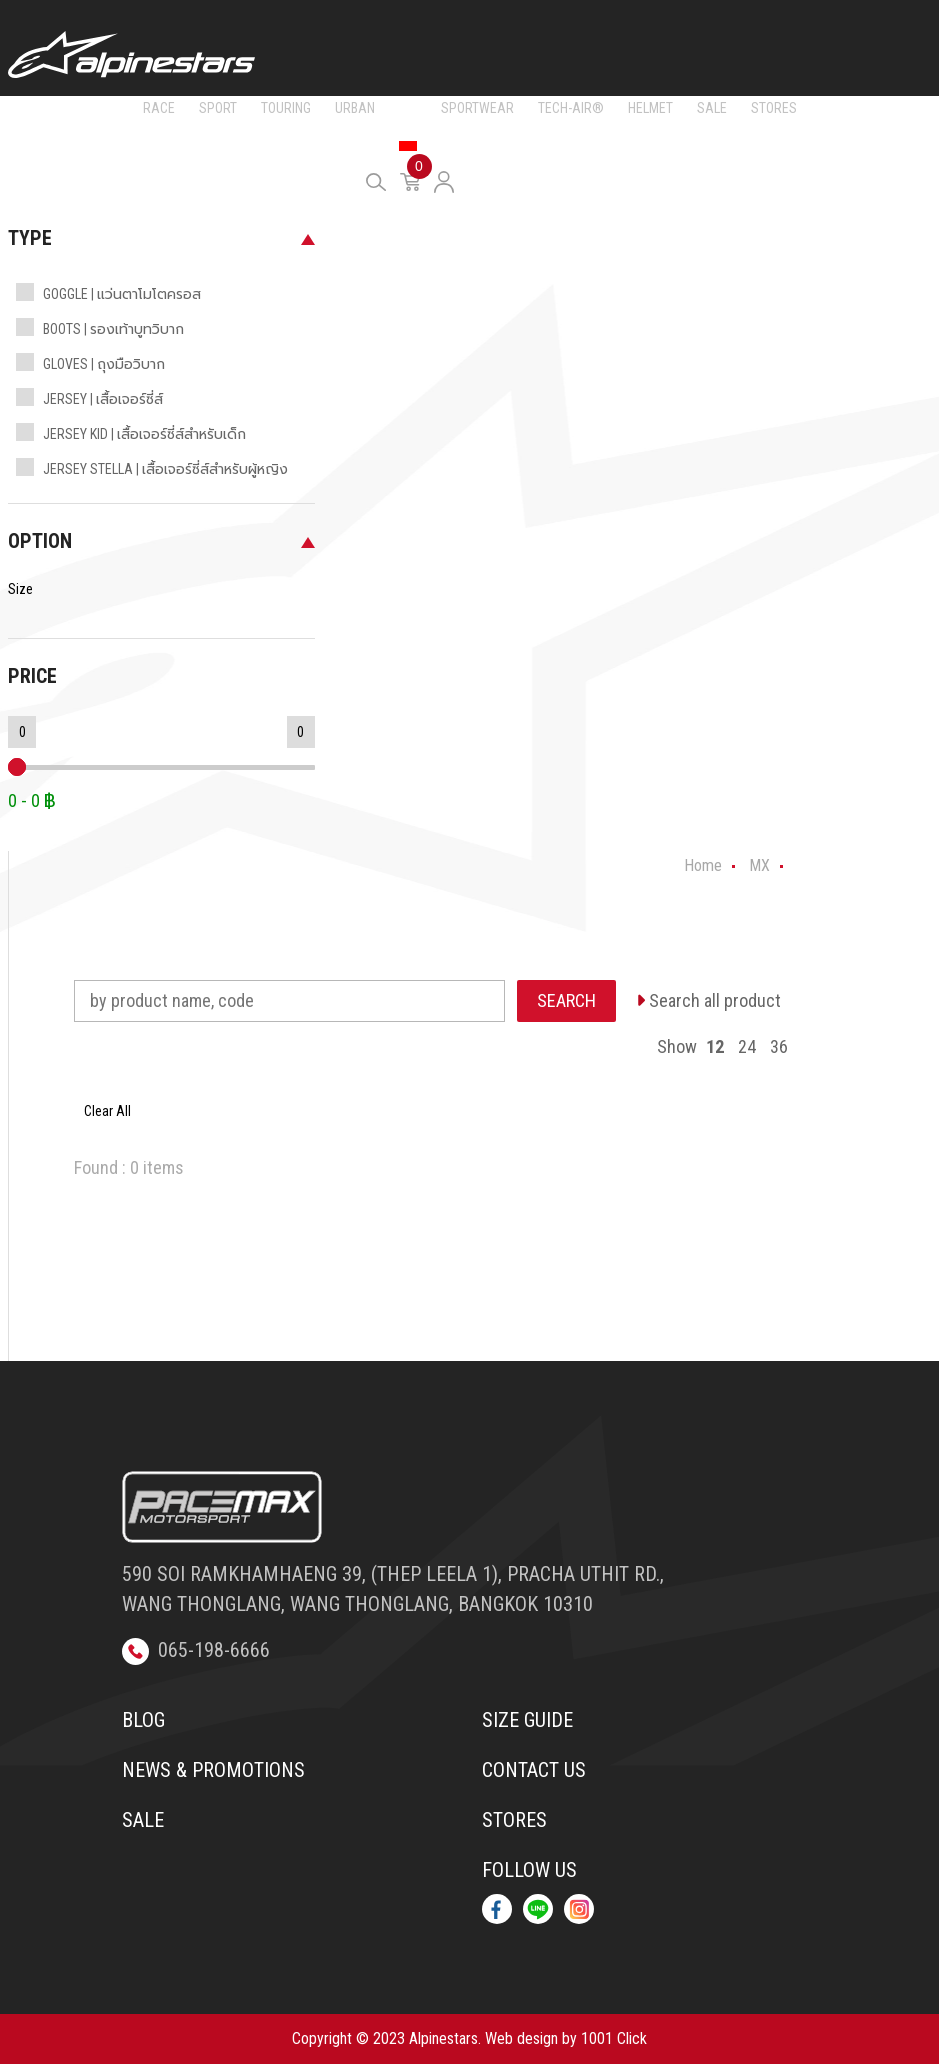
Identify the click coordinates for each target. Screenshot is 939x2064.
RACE (159, 108)
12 (715, 1046)
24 (747, 1046)
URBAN (355, 108)
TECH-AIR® (571, 108)
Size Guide (527, 1720)
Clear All (107, 1111)
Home (703, 865)
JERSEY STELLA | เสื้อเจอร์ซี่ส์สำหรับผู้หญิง (165, 469)
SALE (712, 108)
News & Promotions (213, 1770)
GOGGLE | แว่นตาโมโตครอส (122, 294)
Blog (143, 1720)
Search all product (708, 1000)
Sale (143, 1820)
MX (408, 108)
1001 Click (614, 2038)
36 (779, 1046)
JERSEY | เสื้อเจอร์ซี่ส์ (103, 399)
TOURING (286, 108)
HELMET (650, 108)
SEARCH (566, 1000)
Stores (514, 1820)
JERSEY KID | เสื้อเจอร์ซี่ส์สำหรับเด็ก (144, 434)
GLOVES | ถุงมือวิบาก (104, 364)
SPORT (218, 108)
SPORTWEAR (477, 108)
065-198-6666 (196, 1650)
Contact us (534, 1770)
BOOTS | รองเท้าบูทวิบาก (113, 329)
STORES (774, 108)
